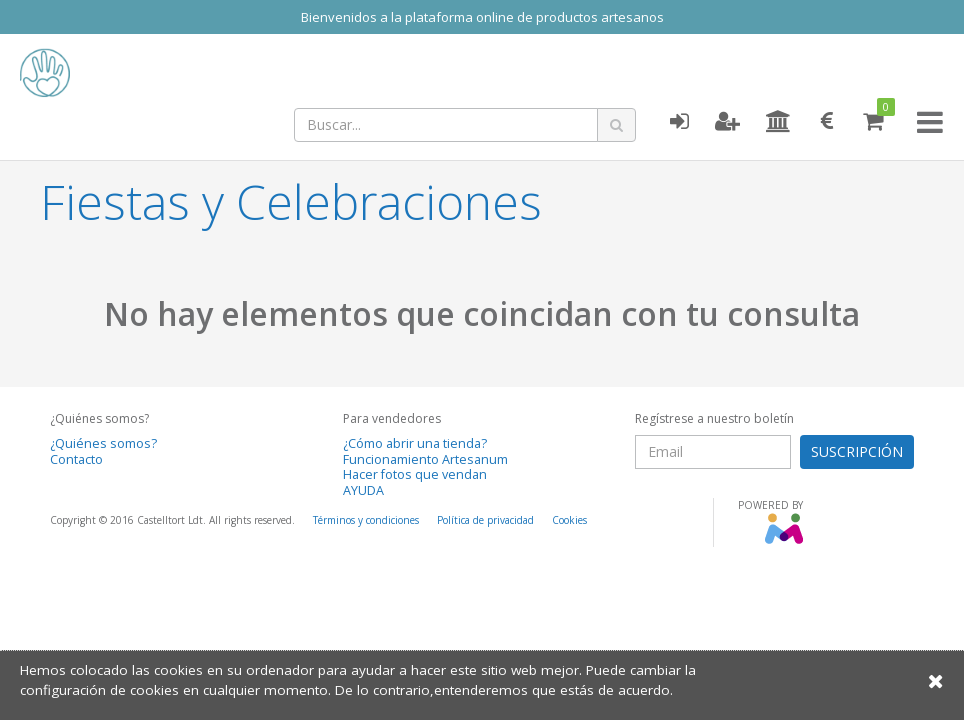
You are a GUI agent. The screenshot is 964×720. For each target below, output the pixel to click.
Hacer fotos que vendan (415, 474)
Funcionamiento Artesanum (425, 459)
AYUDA (363, 490)
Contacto (76, 459)
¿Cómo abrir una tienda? (415, 443)
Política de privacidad (485, 520)
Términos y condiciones (366, 520)
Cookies (569, 520)
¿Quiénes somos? (103, 443)
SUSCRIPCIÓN (857, 451)
